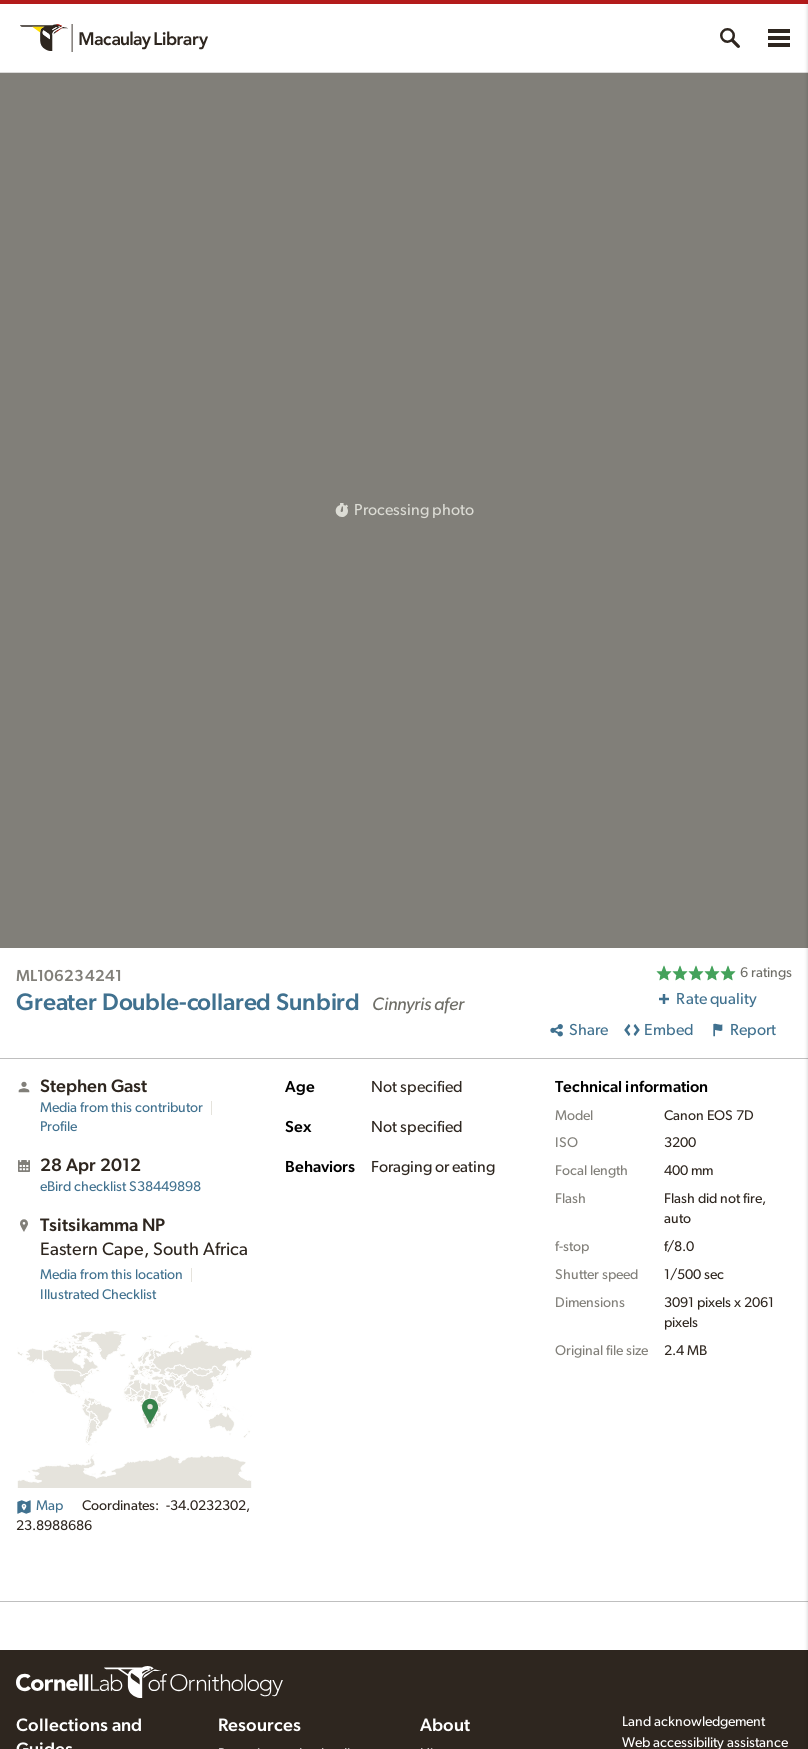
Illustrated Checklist (98, 1295)
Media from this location (111, 1275)
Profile (58, 1127)
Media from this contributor (121, 1108)
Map (39, 1506)
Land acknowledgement (693, 1722)
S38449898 (120, 1187)
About (445, 1726)
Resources (259, 1726)
